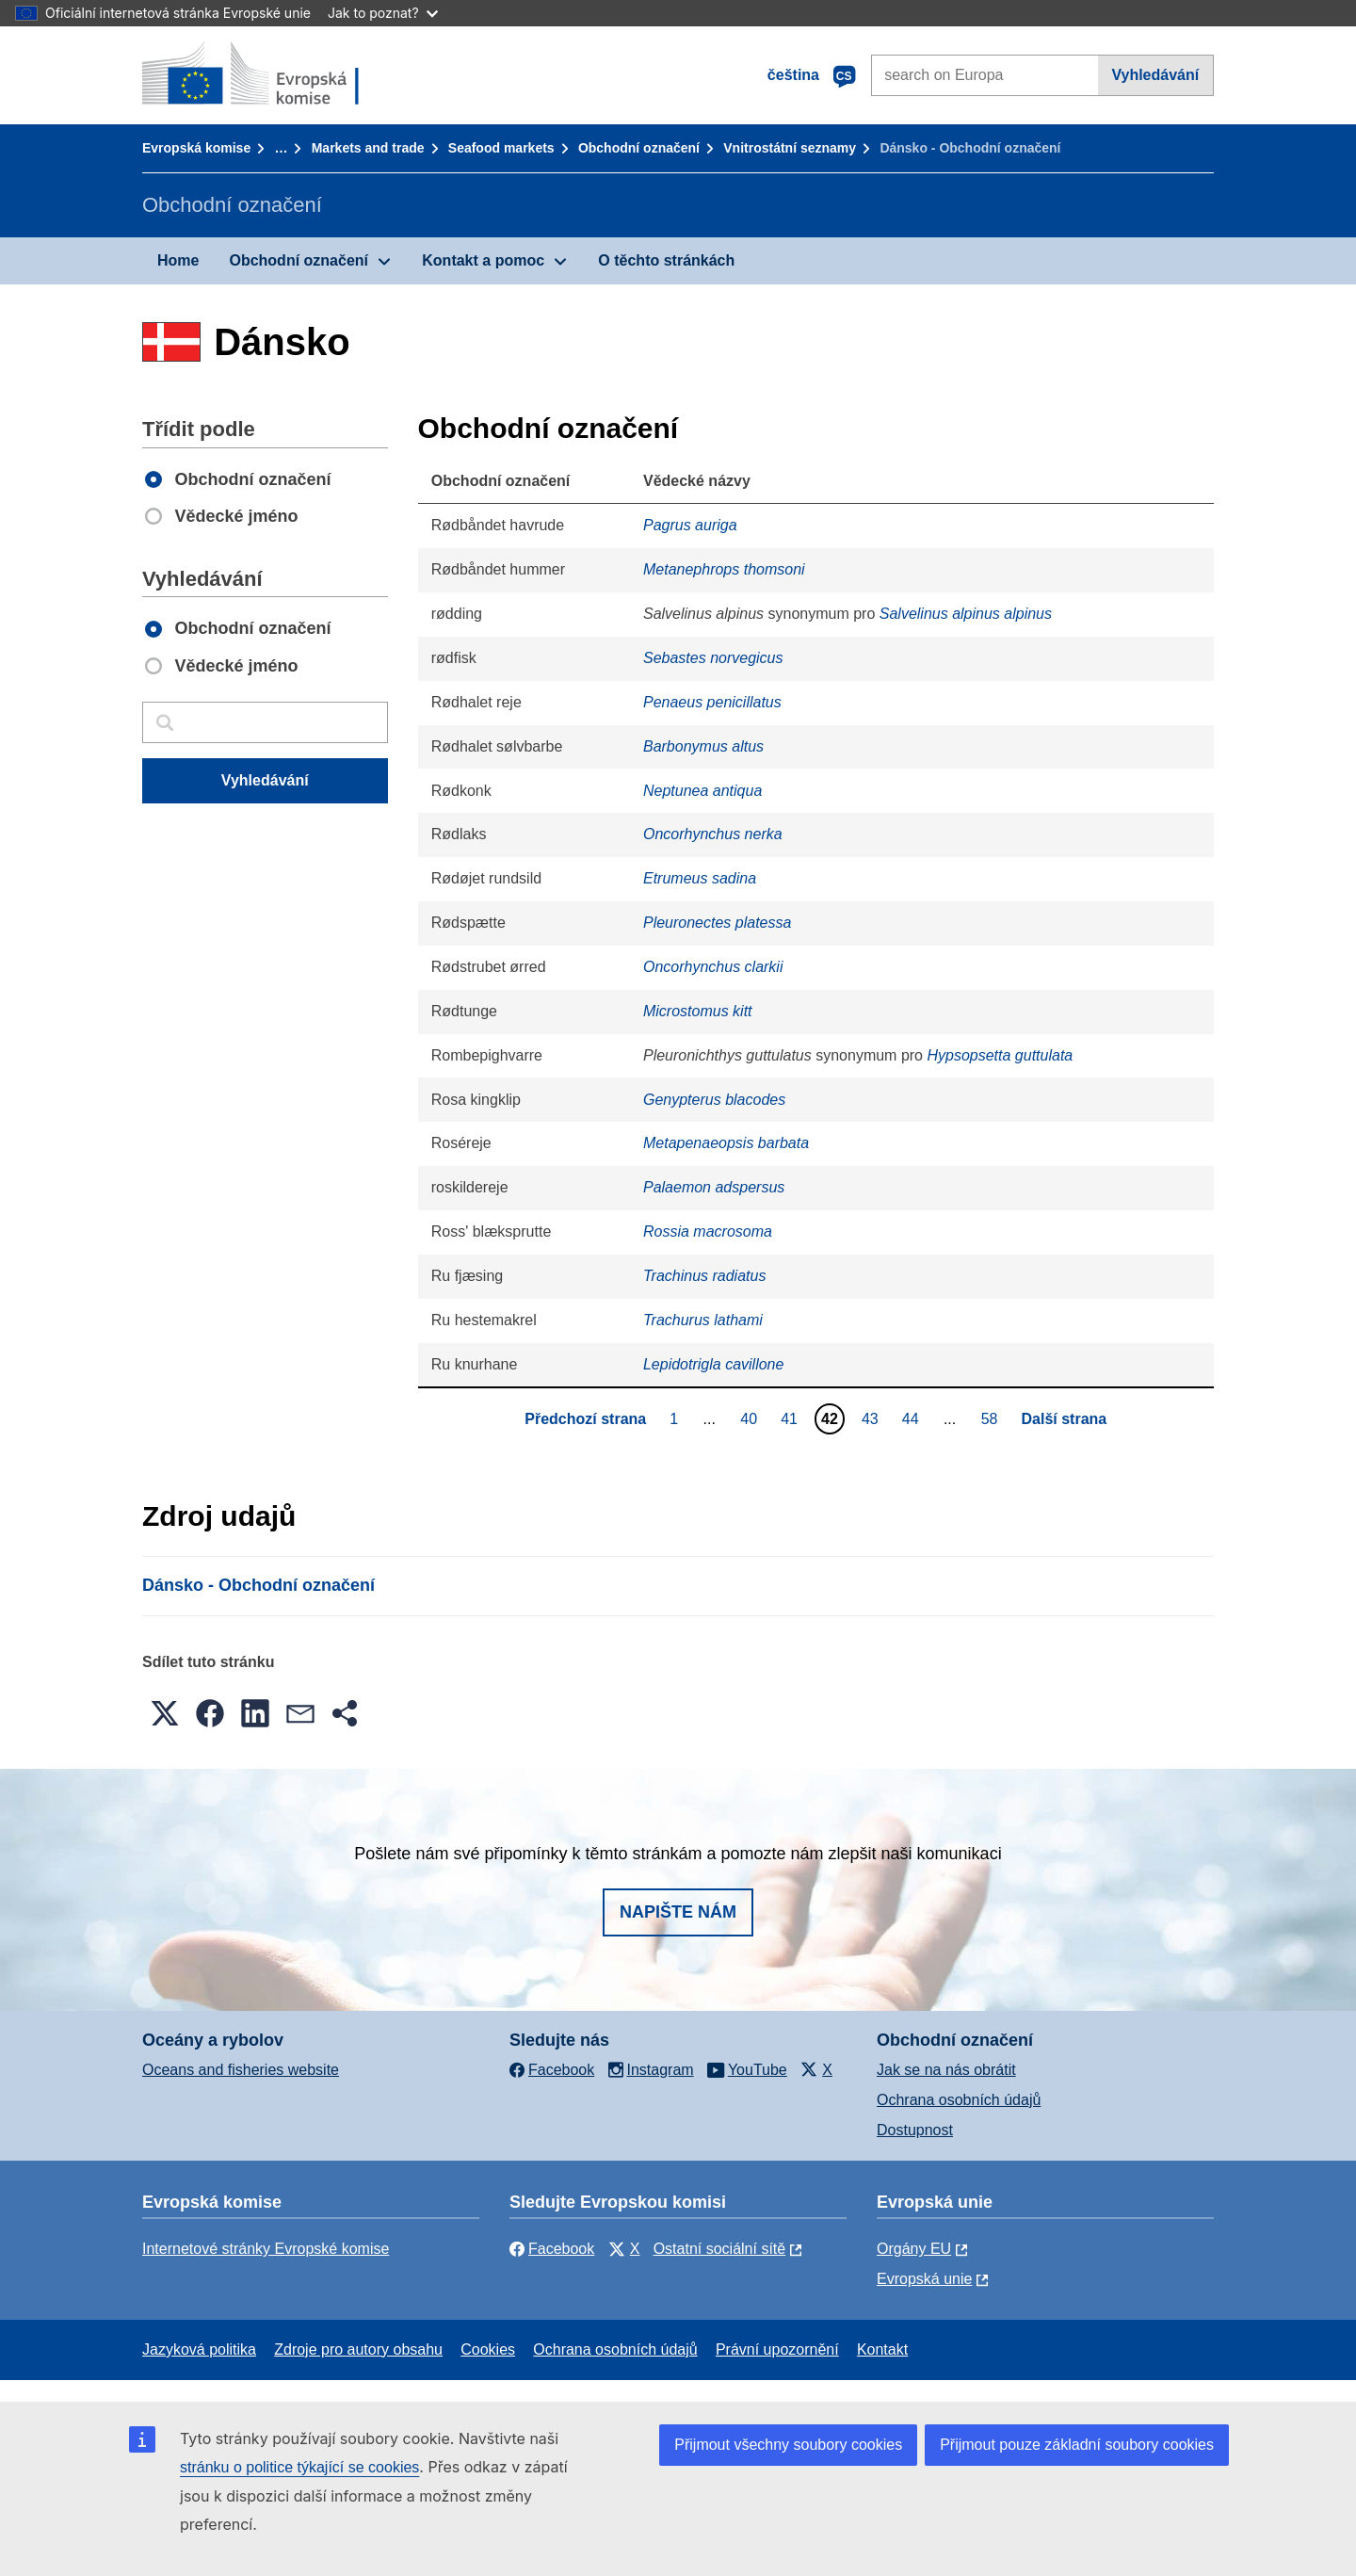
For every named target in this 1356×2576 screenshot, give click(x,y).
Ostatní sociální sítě (720, 2249)
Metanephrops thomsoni (724, 569)
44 (913, 1418)
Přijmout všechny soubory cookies (788, 2445)
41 (791, 1418)
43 (872, 1418)
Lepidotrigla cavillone (713, 1364)
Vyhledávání (1155, 75)
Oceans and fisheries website (240, 2070)
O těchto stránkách (666, 260)
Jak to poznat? (383, 13)
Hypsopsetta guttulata (1000, 1055)
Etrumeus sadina (699, 878)
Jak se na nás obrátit (946, 2070)
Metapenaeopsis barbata (726, 1143)
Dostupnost (915, 2130)
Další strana (1064, 1419)
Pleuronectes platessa (717, 923)
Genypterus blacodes (714, 1100)
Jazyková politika (199, 2349)
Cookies (487, 2349)
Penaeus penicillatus (712, 702)
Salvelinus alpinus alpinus (966, 614)
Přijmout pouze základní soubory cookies (1077, 2445)
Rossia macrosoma (707, 1231)
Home (178, 260)
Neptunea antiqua (702, 791)
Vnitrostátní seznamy (789, 147)
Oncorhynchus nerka (713, 834)
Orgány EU (914, 2249)
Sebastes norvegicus (713, 658)
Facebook (551, 2249)
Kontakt (882, 2349)
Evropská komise (196, 147)
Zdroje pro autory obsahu (358, 2349)
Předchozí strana (585, 1419)
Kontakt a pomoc (483, 260)
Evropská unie (924, 2279)
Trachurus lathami (703, 1320)
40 (751, 1418)
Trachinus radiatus (704, 1276)
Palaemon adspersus (713, 1187)
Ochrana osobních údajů (959, 2100)
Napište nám (678, 1912)
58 (992, 1418)
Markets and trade (368, 147)
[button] (165, 1713)
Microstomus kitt (697, 1011)
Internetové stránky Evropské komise (265, 2249)
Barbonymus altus (703, 746)
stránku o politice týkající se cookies (299, 2467)
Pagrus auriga (690, 525)
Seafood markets (501, 147)
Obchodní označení (639, 147)
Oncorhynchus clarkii (713, 967)
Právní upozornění (777, 2349)
